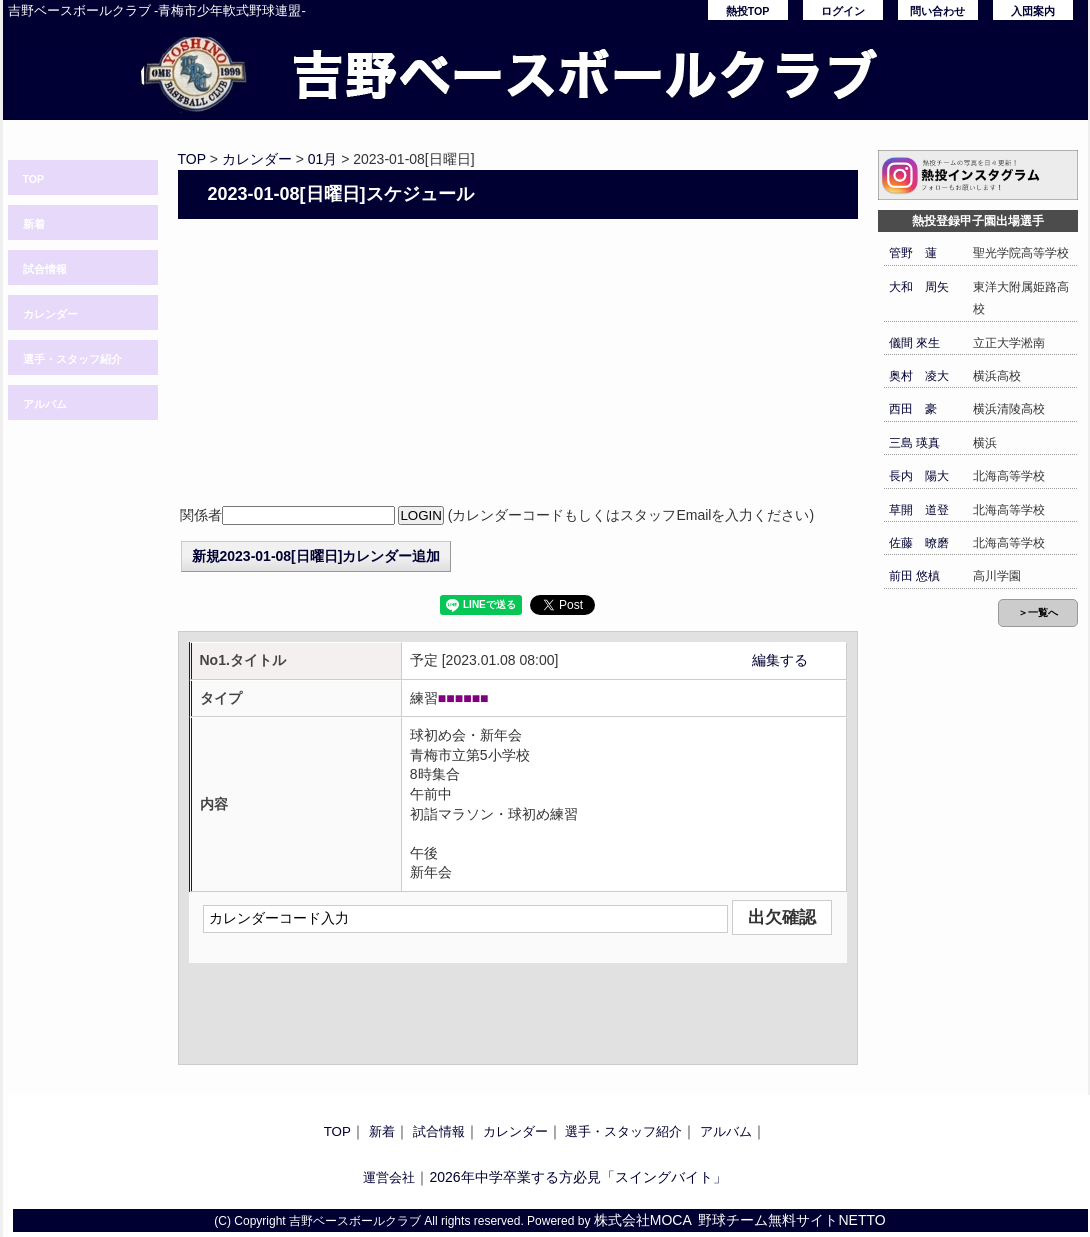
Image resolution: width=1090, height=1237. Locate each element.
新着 (34, 224)
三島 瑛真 (914, 443)
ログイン (843, 11)
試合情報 (45, 269)
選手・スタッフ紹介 (72, 359)
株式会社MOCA (643, 1220)
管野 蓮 (913, 253)
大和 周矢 (919, 287)
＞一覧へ (1038, 612)
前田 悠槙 (914, 576)
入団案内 (1033, 11)
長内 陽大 (919, 476)
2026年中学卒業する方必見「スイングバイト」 (577, 1177)
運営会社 (389, 1177)
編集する (780, 660)
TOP (34, 179)
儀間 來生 (914, 343)
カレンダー (50, 314)
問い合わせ (937, 11)
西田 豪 (913, 409)
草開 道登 (919, 510)
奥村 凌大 (919, 376)
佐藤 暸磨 (919, 543)
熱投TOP (748, 11)
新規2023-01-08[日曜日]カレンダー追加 (316, 556)
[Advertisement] (518, 364)
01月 (323, 159)
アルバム (45, 404)
